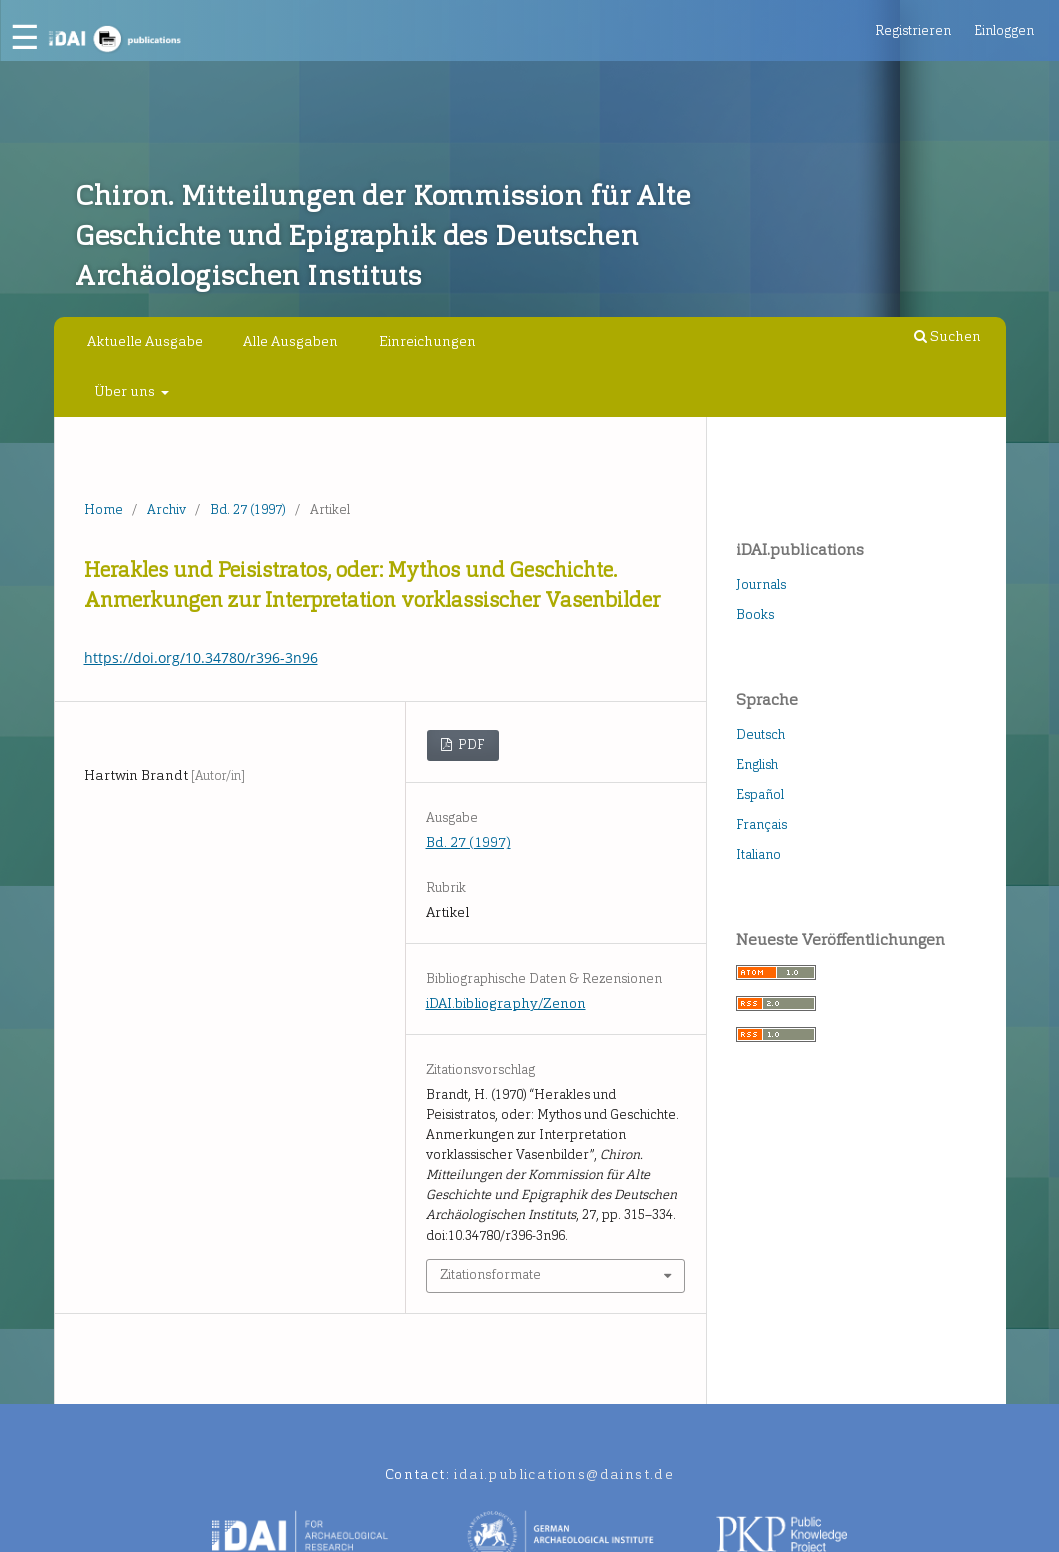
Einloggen (1004, 30)
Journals (761, 584)
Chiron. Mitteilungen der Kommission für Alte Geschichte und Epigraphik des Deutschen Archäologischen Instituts (383, 235)
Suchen (947, 336)
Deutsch (760, 734)
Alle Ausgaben (290, 341)
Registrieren (913, 30)
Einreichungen (427, 341)
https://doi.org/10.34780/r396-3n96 (201, 657)
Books (755, 614)
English (757, 764)
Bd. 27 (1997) (248, 509)
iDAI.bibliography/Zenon (506, 1003)
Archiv (166, 509)
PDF (470, 744)
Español (760, 794)
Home (103, 509)
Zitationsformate (490, 1274)
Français (761, 824)
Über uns (126, 391)
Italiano (758, 854)
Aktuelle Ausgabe (145, 341)
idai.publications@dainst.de (564, 1474)
